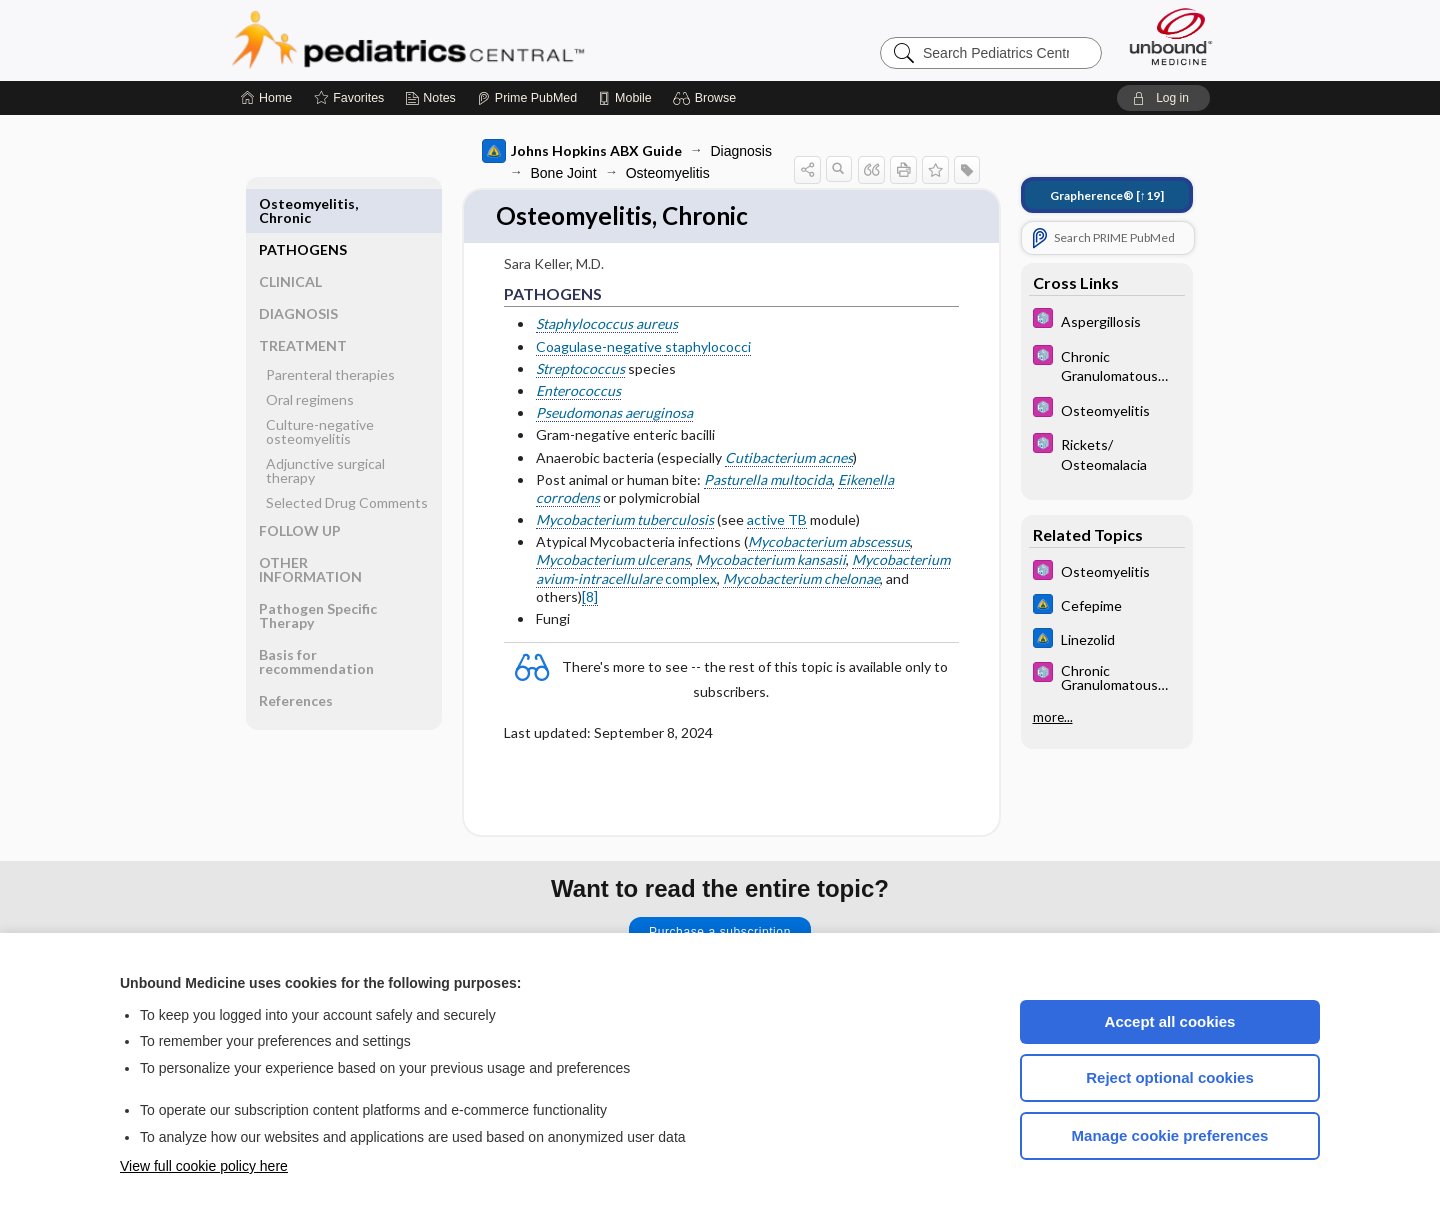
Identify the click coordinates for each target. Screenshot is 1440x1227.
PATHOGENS (303, 203)
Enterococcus (578, 391)
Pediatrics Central (480, 40)
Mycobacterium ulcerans (613, 561)
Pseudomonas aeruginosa (614, 413)
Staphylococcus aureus (607, 324)
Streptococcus (580, 369)
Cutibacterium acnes (789, 458)
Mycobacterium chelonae (801, 579)
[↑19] (1107, 195)
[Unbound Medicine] (1171, 36)
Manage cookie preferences (1170, 1135)
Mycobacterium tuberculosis (625, 520)
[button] (707, 98)
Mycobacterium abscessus (829, 542)
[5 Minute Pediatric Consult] (1107, 320)
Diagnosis (741, 151)
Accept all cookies (1170, 1021)
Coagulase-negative (600, 347)
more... (1053, 717)
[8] (590, 597)
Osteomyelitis (668, 173)
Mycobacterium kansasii (771, 561)
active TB (777, 520)
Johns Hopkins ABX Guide (582, 151)
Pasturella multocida (768, 480)
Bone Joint (564, 173)
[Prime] (527, 98)
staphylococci (708, 347)
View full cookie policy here (204, 1166)
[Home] (266, 98)
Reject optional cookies (1170, 1077)
